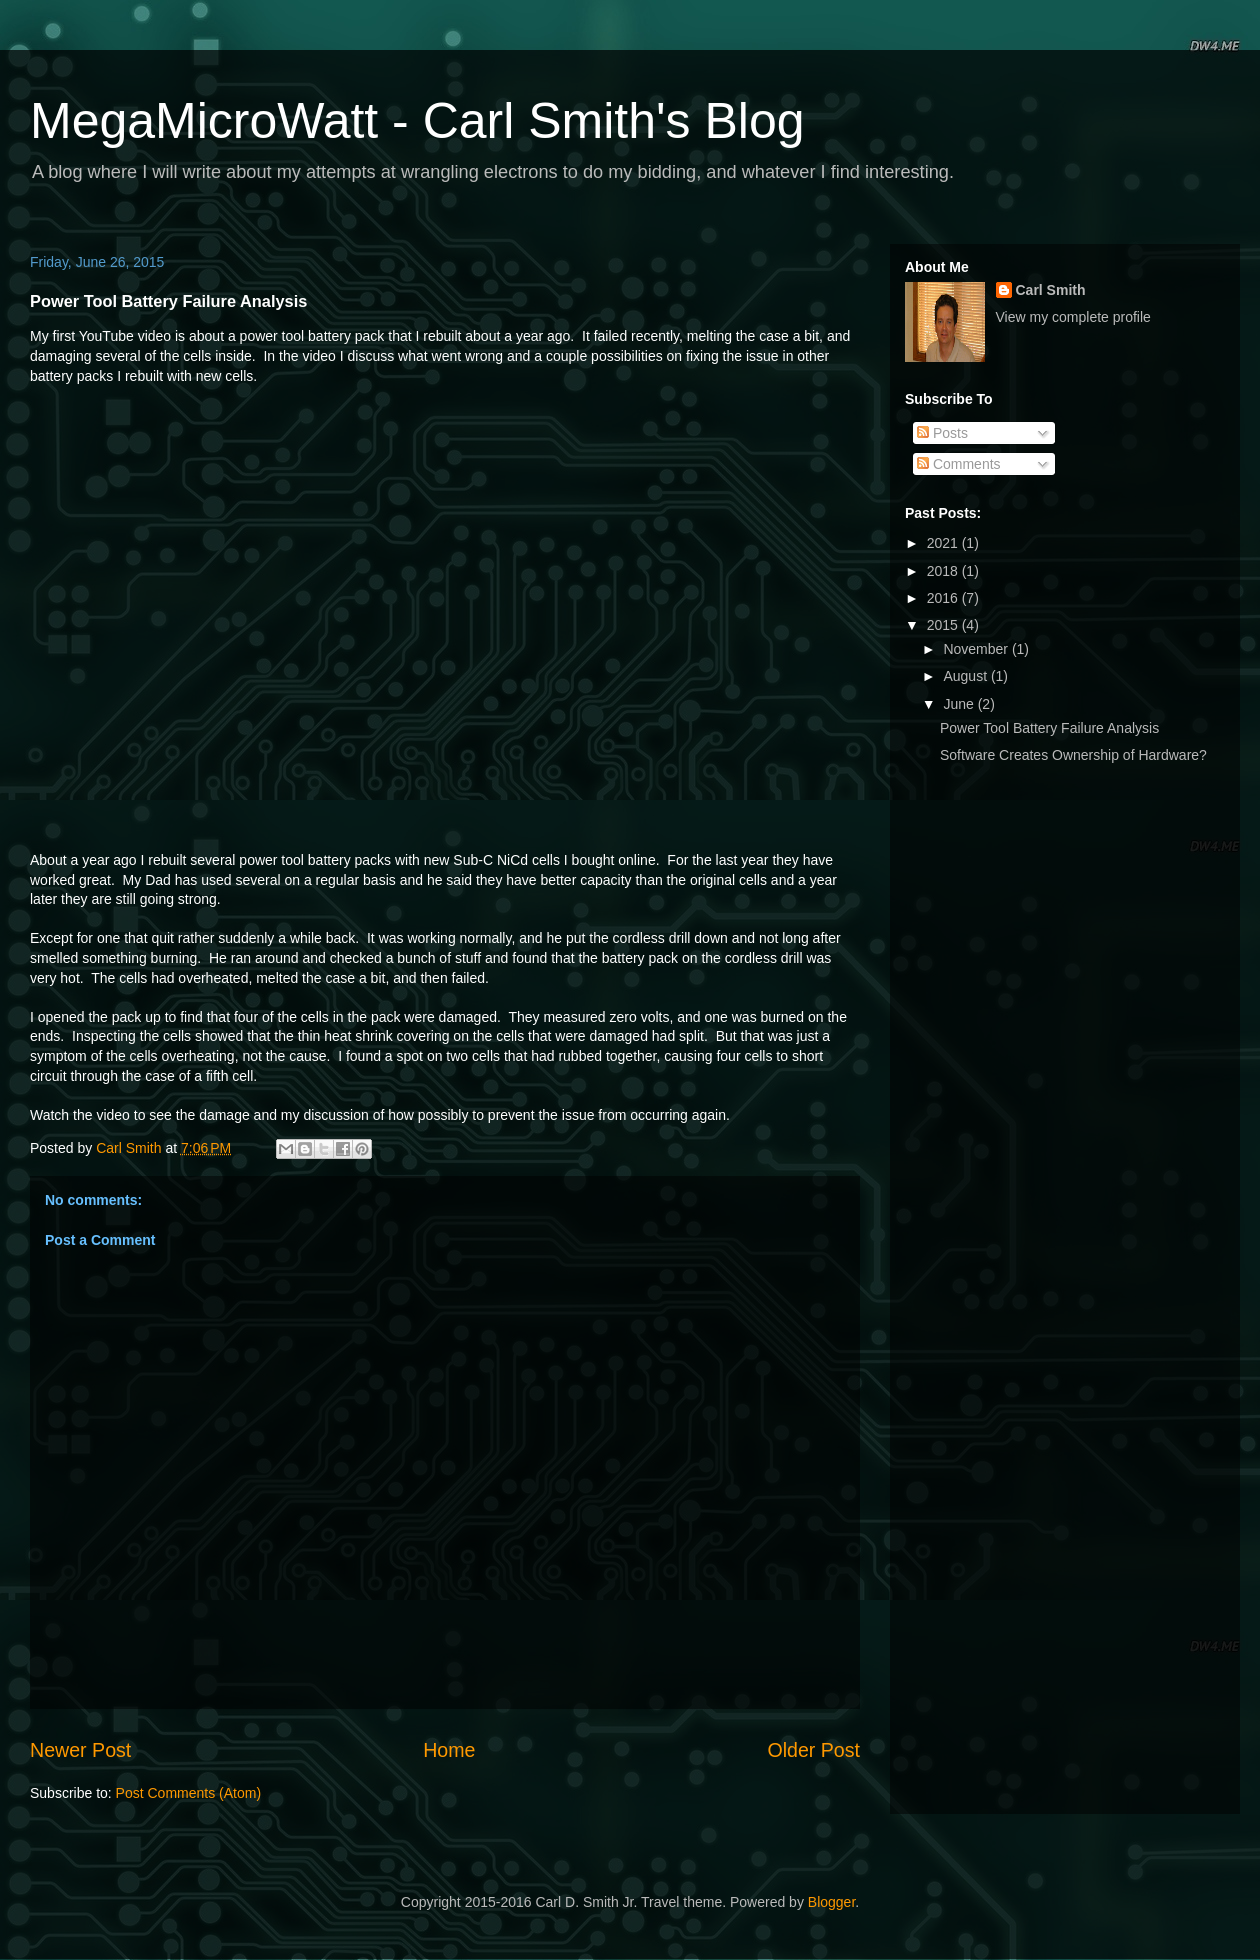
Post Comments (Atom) (188, 1793)
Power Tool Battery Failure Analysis (1049, 728)
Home (449, 1750)
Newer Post (80, 1750)
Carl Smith (1051, 290)
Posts (942, 433)
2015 (944, 625)
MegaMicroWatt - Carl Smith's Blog (417, 121)
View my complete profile (1073, 317)
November (977, 649)
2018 (944, 571)
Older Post (813, 1750)
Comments (959, 464)
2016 (944, 598)
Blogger (831, 1902)
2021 (944, 543)
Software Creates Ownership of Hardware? (1073, 755)
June (960, 704)
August (966, 676)
